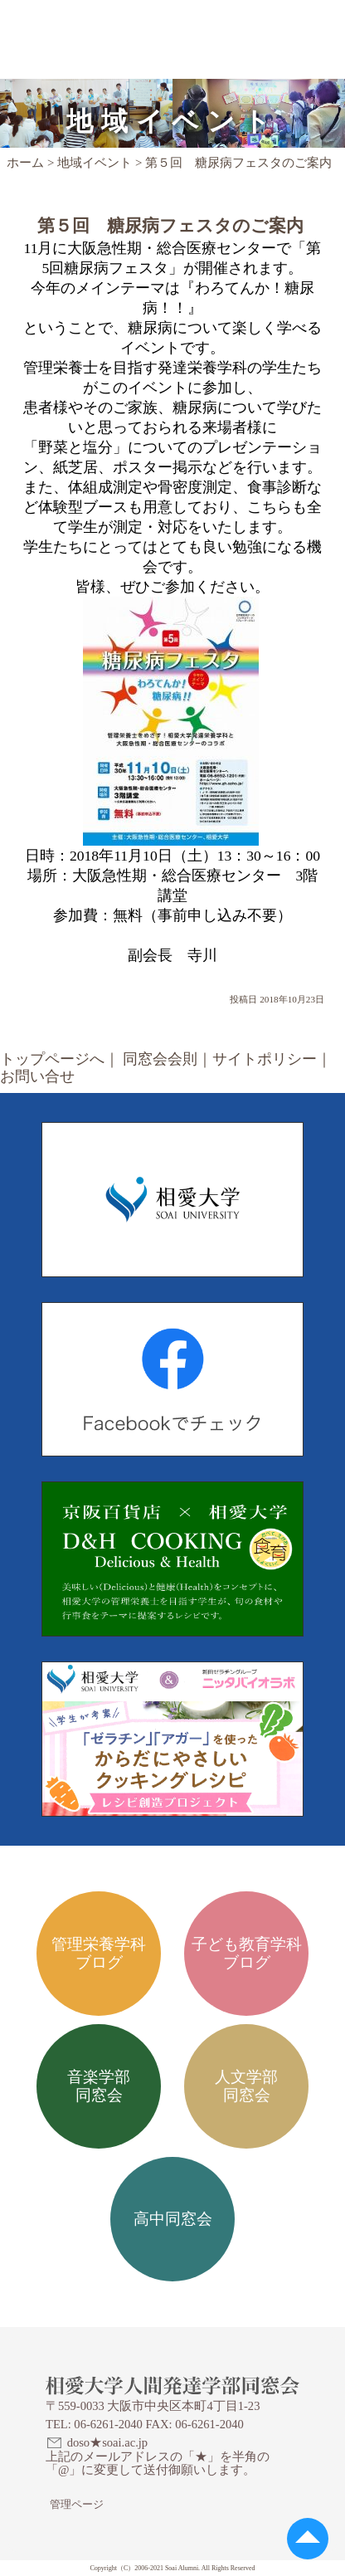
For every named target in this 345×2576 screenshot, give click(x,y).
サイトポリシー (264, 1059)
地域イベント (94, 162)
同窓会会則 (160, 1059)
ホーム (25, 162)
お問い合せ (37, 1076)
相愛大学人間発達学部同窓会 (122, 20)
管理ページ (77, 2504)
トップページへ (52, 1059)
